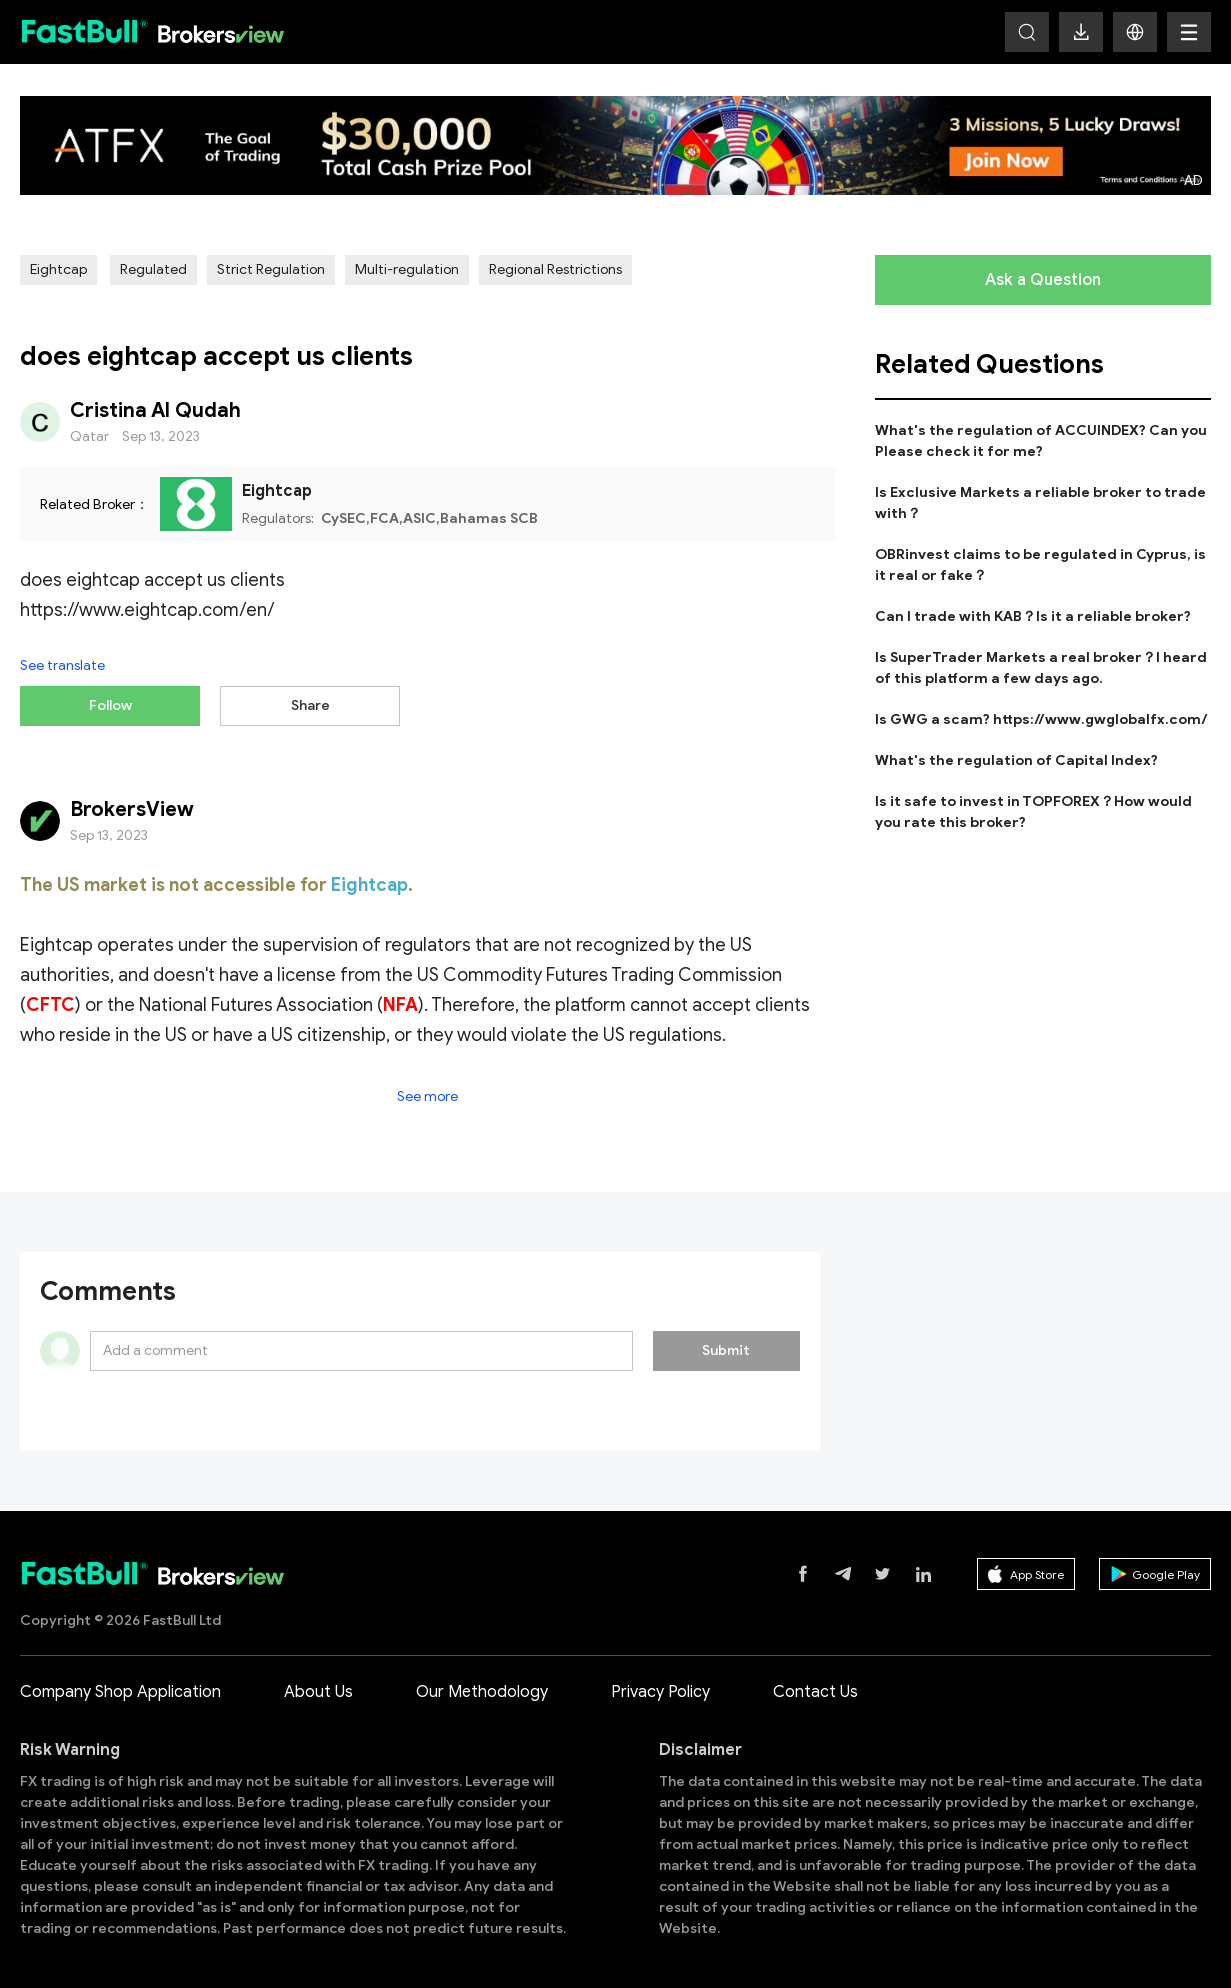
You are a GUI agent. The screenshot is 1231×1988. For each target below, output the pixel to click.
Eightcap (58, 269)
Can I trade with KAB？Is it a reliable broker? (1033, 616)
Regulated (153, 269)
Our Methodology (482, 1683)
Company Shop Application (120, 1683)
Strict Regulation (271, 269)
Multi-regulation (407, 269)
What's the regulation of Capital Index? (1016, 760)
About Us (318, 1683)
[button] (1135, 32)
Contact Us (815, 1683)
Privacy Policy (660, 1683)
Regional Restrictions (555, 269)
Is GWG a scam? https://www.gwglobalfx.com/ (1041, 719)
